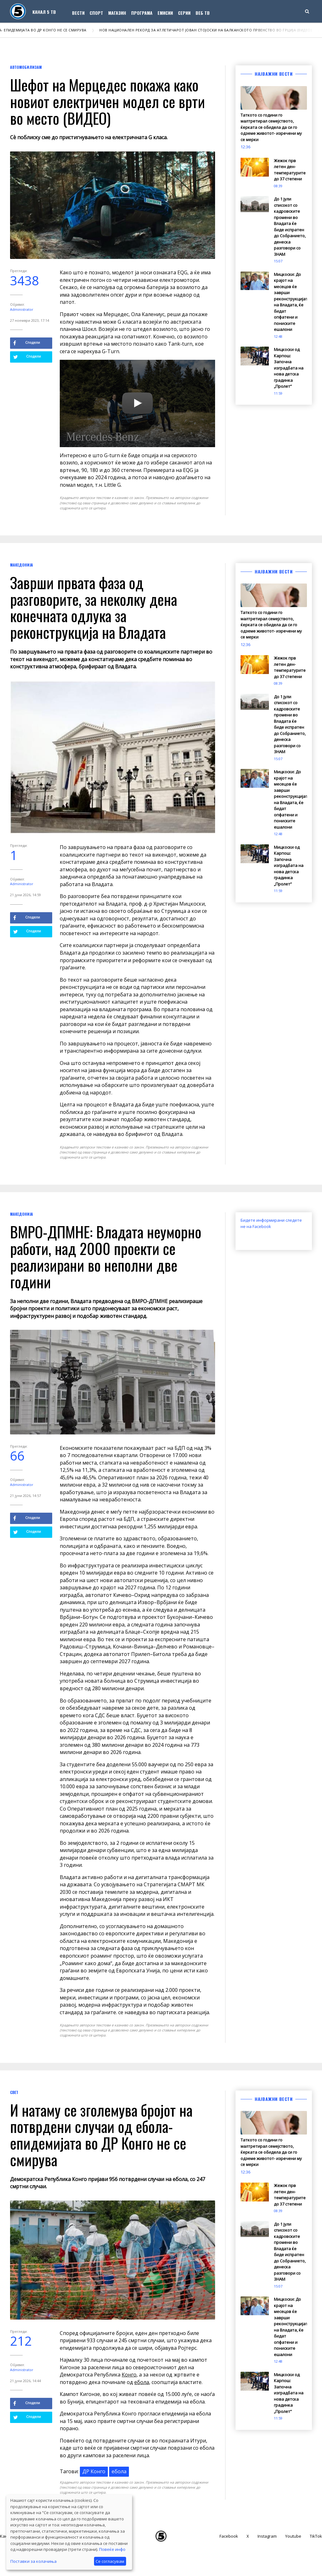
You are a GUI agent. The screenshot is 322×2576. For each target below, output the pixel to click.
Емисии (165, 12)
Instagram (267, 2536)
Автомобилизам (26, 67)
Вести (78, 12)
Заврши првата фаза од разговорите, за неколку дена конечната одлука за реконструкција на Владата (93, 607)
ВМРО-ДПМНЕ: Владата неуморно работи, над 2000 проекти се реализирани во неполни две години (105, 1256)
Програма (142, 12)
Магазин (117, 12)
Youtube (293, 2536)
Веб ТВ (203, 12)
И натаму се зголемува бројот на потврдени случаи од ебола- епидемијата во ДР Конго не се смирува (101, 2135)
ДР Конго (93, 2471)
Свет (14, 2092)
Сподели (26, 343)
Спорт (96, 12)
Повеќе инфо (112, 2549)
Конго (129, 2374)
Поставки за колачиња (33, 2561)
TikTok (316, 2536)
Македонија (21, 565)
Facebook (228, 2536)
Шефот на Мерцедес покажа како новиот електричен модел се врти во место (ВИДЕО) (107, 101)
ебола (141, 2382)
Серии (184, 12)
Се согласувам (110, 2561)
